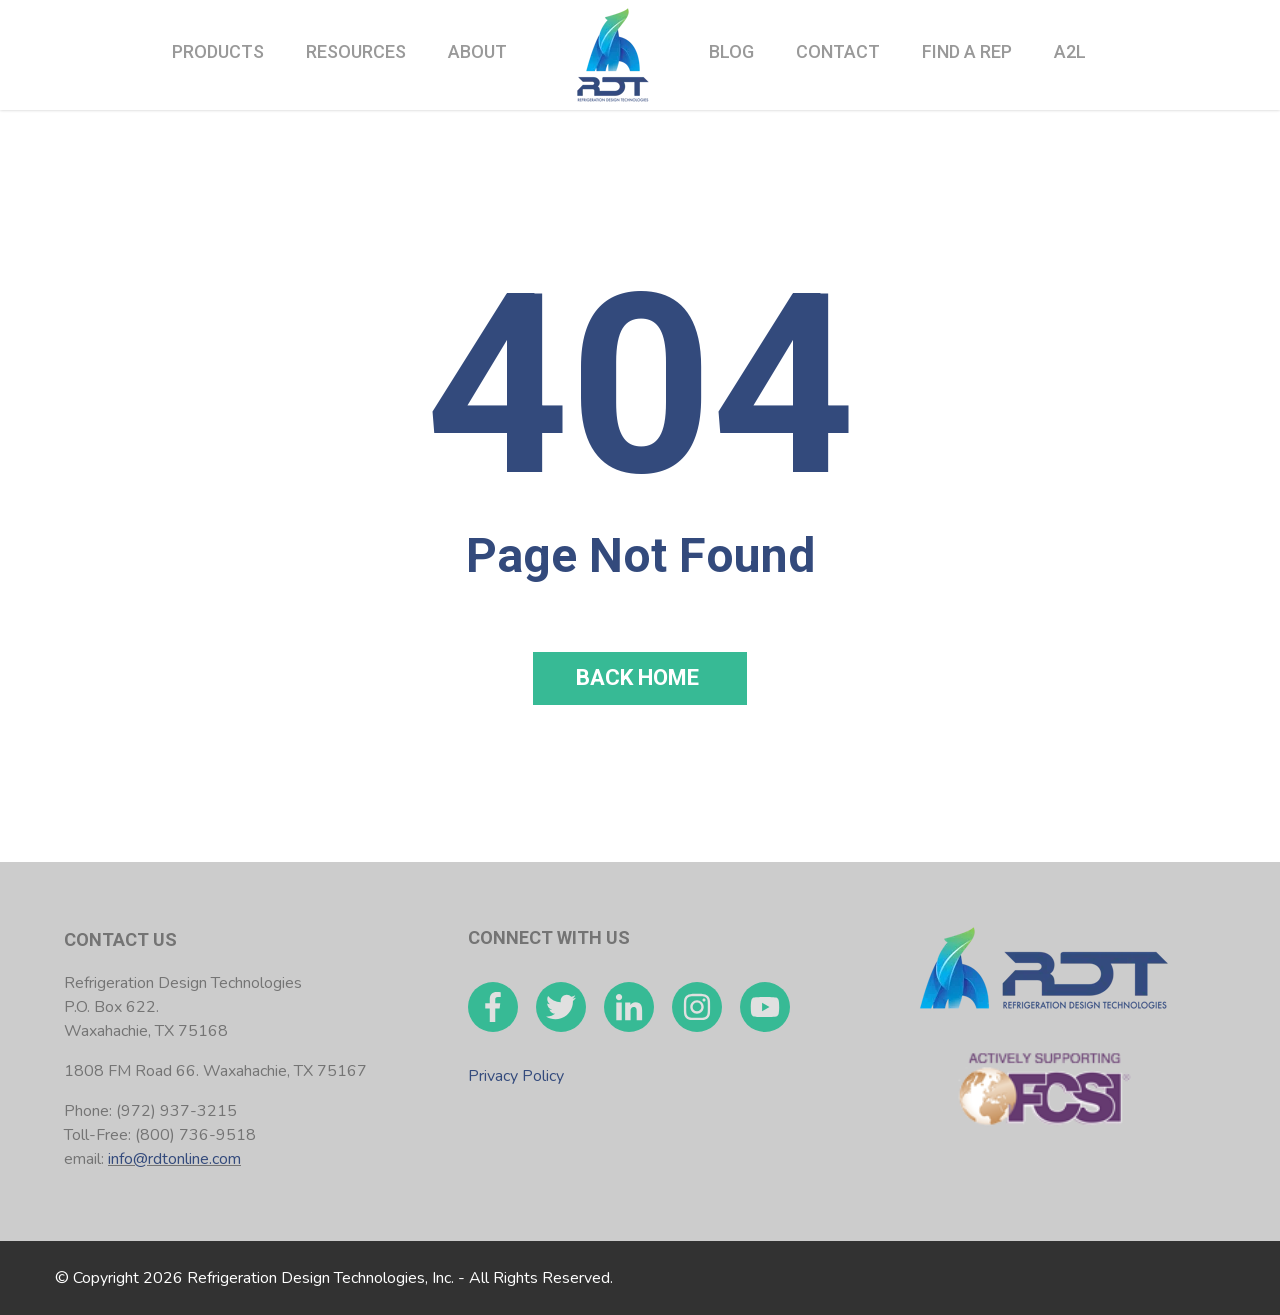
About (477, 51)
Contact (838, 51)
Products (218, 51)
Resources (356, 51)
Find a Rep (967, 51)
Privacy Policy (516, 1076)
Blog (731, 51)
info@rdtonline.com (174, 1159)
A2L (1070, 51)
